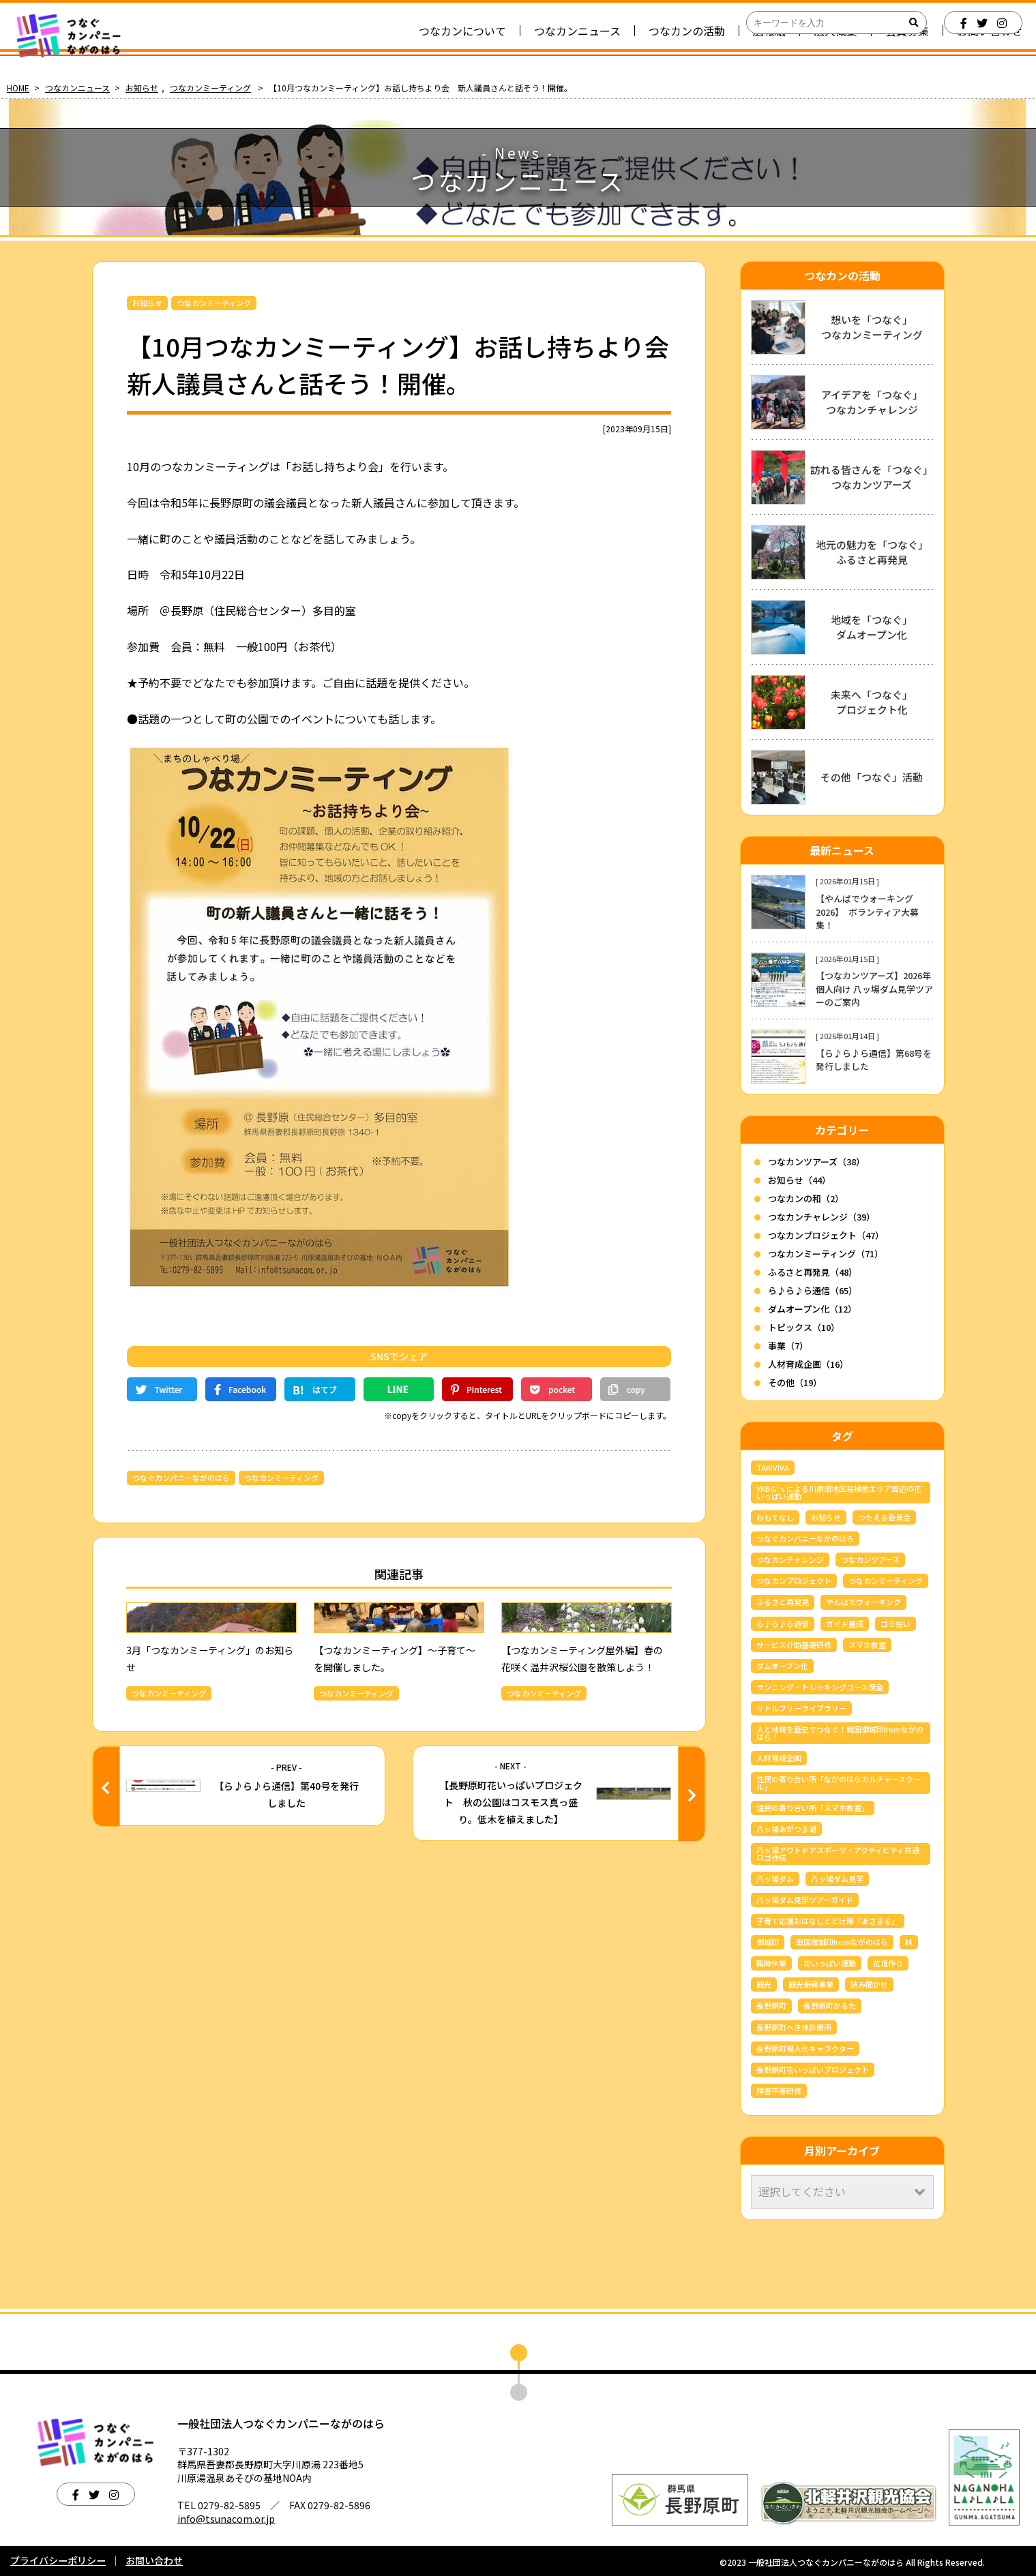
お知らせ (141, 87)
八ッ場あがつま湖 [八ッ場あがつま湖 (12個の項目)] (786, 1828)
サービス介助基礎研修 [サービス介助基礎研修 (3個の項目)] (793, 1644)
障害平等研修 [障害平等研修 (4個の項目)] (778, 2090)
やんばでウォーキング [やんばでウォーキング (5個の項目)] (863, 1601)
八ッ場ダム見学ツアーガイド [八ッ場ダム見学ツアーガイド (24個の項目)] (804, 1899)
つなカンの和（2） (806, 1198)
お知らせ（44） (799, 1179)
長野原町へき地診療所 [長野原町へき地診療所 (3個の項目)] (793, 2027)
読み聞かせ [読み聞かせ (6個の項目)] (869, 1984)
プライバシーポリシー (58, 2560)
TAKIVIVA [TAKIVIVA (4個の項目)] (772, 1467)
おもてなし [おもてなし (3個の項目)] (775, 1517)
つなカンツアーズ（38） (816, 1161)
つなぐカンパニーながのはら (181, 1477)
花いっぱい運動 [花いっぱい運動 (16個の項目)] (829, 1963)
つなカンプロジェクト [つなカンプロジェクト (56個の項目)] (793, 1580)
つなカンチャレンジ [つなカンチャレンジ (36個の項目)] (790, 1559)
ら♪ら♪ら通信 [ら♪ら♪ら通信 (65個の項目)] (782, 1623)
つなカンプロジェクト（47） (826, 1235)
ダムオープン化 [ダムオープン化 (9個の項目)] (782, 1665)
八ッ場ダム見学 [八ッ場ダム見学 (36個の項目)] (837, 1878)
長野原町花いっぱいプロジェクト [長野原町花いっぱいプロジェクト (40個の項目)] (812, 2069)
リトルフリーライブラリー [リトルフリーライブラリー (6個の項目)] (801, 1708)
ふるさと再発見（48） (812, 1271)
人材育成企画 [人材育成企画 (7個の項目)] (778, 1757)
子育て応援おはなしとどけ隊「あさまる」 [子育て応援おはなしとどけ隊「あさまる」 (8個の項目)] (827, 1920)
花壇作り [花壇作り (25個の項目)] (888, 1963)
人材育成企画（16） (808, 1364)
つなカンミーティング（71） (825, 1253)
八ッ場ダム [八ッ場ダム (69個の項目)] (775, 1878)
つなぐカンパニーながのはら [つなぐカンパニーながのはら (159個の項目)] (805, 1538)
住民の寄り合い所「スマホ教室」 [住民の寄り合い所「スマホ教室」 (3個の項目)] (812, 1807)
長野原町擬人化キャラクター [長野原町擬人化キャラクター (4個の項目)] (805, 2048)
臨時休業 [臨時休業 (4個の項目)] (771, 1963)
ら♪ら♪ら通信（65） (812, 1290)
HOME (18, 87)
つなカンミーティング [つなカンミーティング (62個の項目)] (885, 1580)
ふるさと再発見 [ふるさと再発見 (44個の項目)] (782, 1601)
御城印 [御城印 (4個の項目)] (767, 1941)
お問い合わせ (154, 2560)
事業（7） (788, 1345)
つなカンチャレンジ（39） (821, 1216)
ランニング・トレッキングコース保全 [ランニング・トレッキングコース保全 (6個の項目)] (819, 1686)
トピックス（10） (804, 1327)
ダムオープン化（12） (812, 1308)
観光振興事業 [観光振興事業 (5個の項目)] (810, 1984)
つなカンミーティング (210, 87)
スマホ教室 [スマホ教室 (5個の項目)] (867, 1644)
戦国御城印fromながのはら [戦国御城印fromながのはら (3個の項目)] (842, 1941)
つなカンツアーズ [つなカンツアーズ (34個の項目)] (870, 1559)
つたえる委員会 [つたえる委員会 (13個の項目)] (884, 1517)
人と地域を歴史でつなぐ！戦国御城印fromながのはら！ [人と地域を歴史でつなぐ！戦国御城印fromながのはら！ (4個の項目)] (839, 1733)
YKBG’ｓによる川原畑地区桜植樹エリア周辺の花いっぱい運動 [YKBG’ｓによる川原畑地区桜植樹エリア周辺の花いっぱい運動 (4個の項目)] (838, 1492)
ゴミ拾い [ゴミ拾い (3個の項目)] (895, 1623)
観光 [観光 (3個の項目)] (763, 1984)
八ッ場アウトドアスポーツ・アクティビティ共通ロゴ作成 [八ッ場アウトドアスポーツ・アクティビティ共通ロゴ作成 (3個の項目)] (837, 1853)
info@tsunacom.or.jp (226, 2519)
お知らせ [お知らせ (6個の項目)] (826, 1517)
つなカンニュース (77, 87)
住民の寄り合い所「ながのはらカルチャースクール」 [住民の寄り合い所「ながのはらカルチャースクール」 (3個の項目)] (838, 1782)
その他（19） (795, 1382)
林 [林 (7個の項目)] (909, 1941)
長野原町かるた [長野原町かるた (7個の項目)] (829, 2005)
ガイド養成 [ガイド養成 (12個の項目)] (844, 1623)
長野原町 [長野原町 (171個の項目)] (771, 2005)
